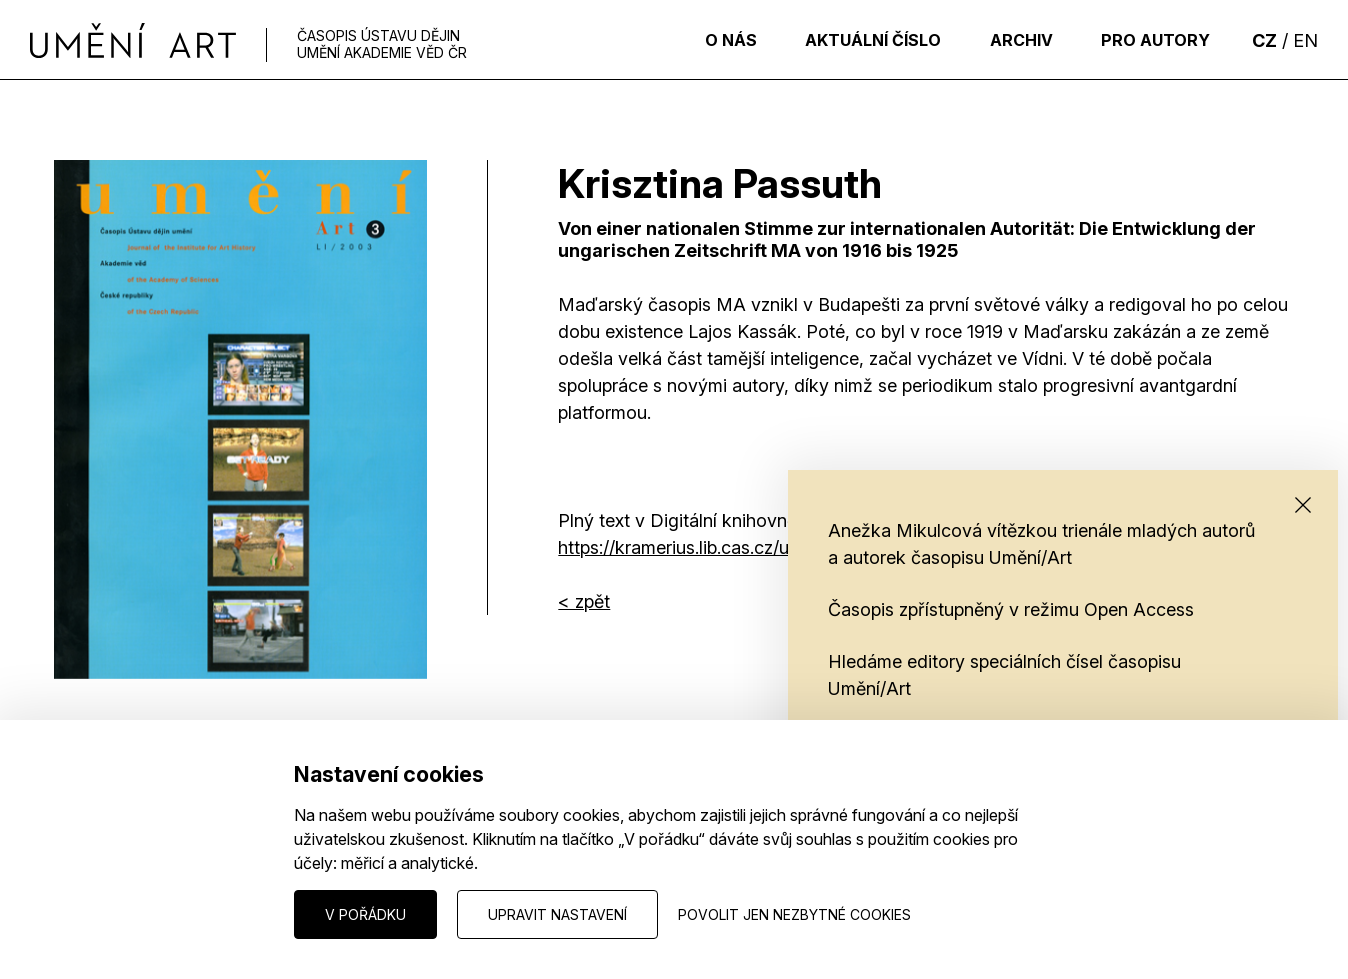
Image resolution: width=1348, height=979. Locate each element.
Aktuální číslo (857, 40)
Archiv (1011, 40)
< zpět (584, 601)
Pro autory (1152, 40)
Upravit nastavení (557, 914)
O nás (708, 40)
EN (1305, 40)
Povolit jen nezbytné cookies (794, 914)
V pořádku (365, 914)
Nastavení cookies (115, 913)
